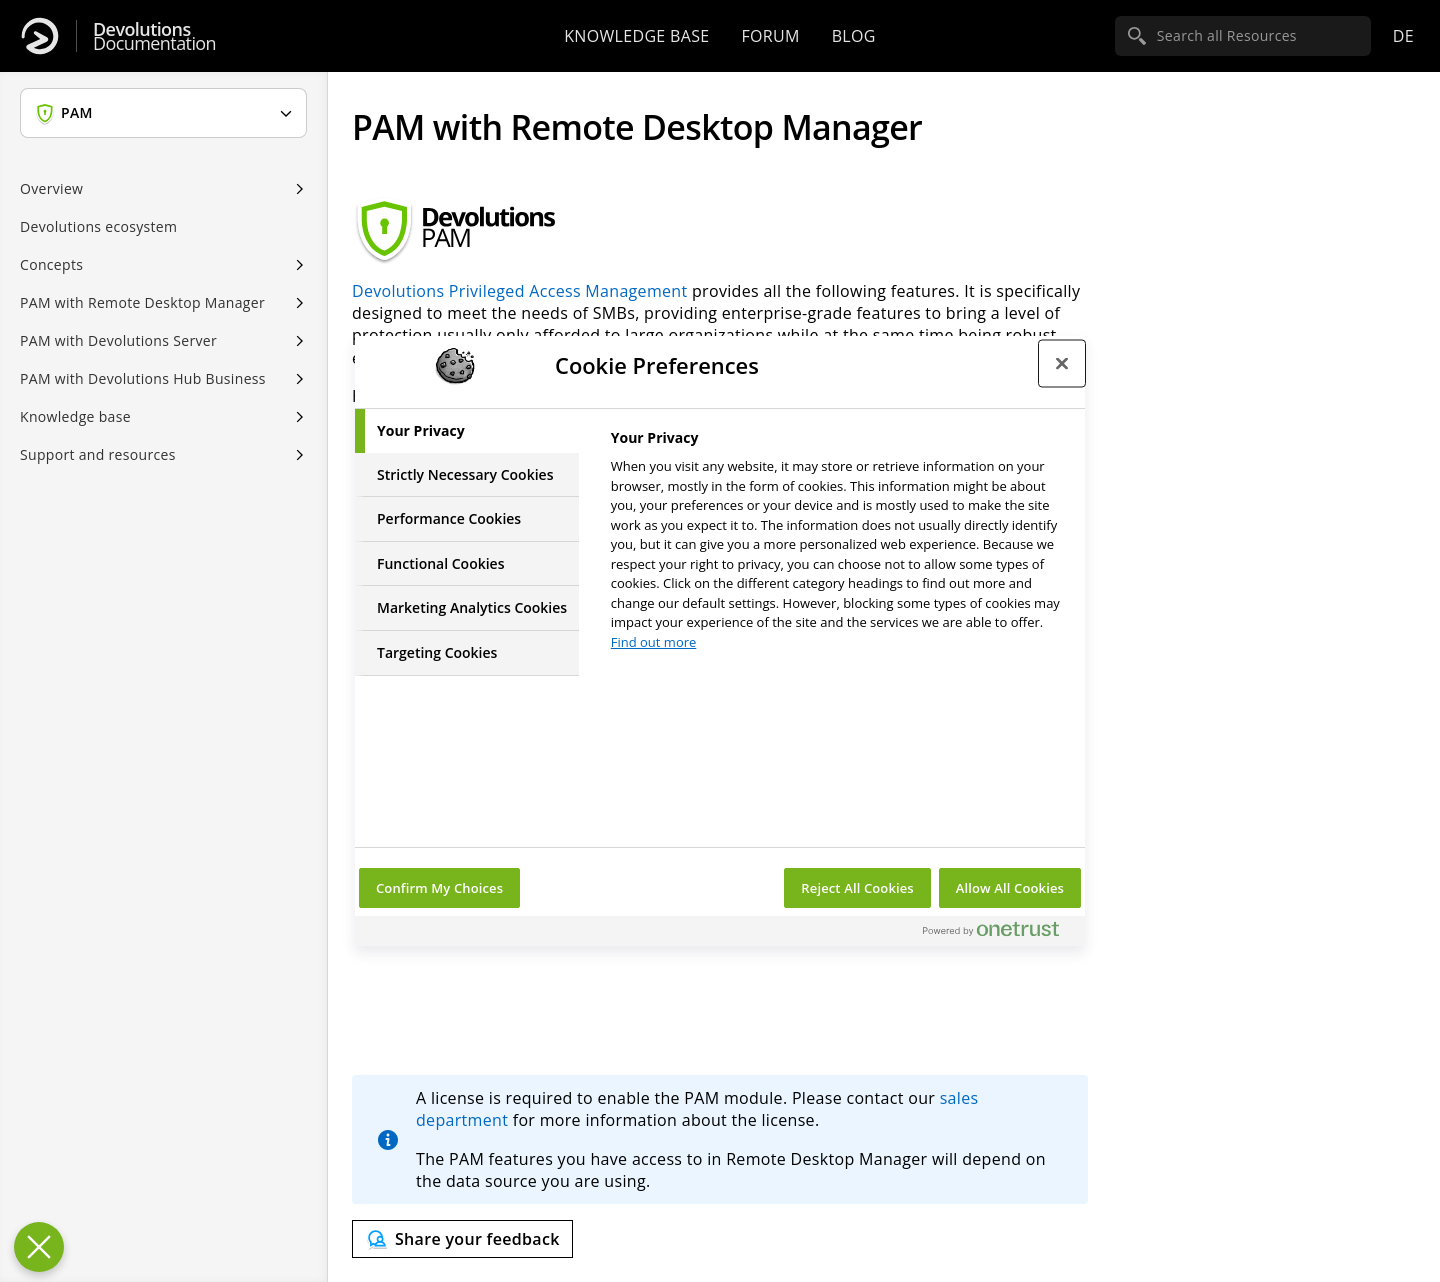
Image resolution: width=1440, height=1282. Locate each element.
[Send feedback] (462, 1239)
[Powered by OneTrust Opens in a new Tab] (999, 933)
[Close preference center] (1062, 363)
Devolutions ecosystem (98, 226)
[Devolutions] (40, 36)
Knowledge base (636, 36)
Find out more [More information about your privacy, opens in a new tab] (654, 642)
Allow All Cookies (1010, 888)
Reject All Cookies (857, 888)
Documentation (154, 36)
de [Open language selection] (1403, 36)
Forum (770, 36)
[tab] (467, 431)
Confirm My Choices (439, 888)
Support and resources (98, 454)
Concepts (51, 264)
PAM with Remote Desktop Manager (142, 302)
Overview (51, 188)
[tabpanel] (839, 545)
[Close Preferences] (39, 1247)
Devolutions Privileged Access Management (520, 291)
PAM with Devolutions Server (118, 340)
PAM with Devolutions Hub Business (143, 378)
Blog (854, 36)
